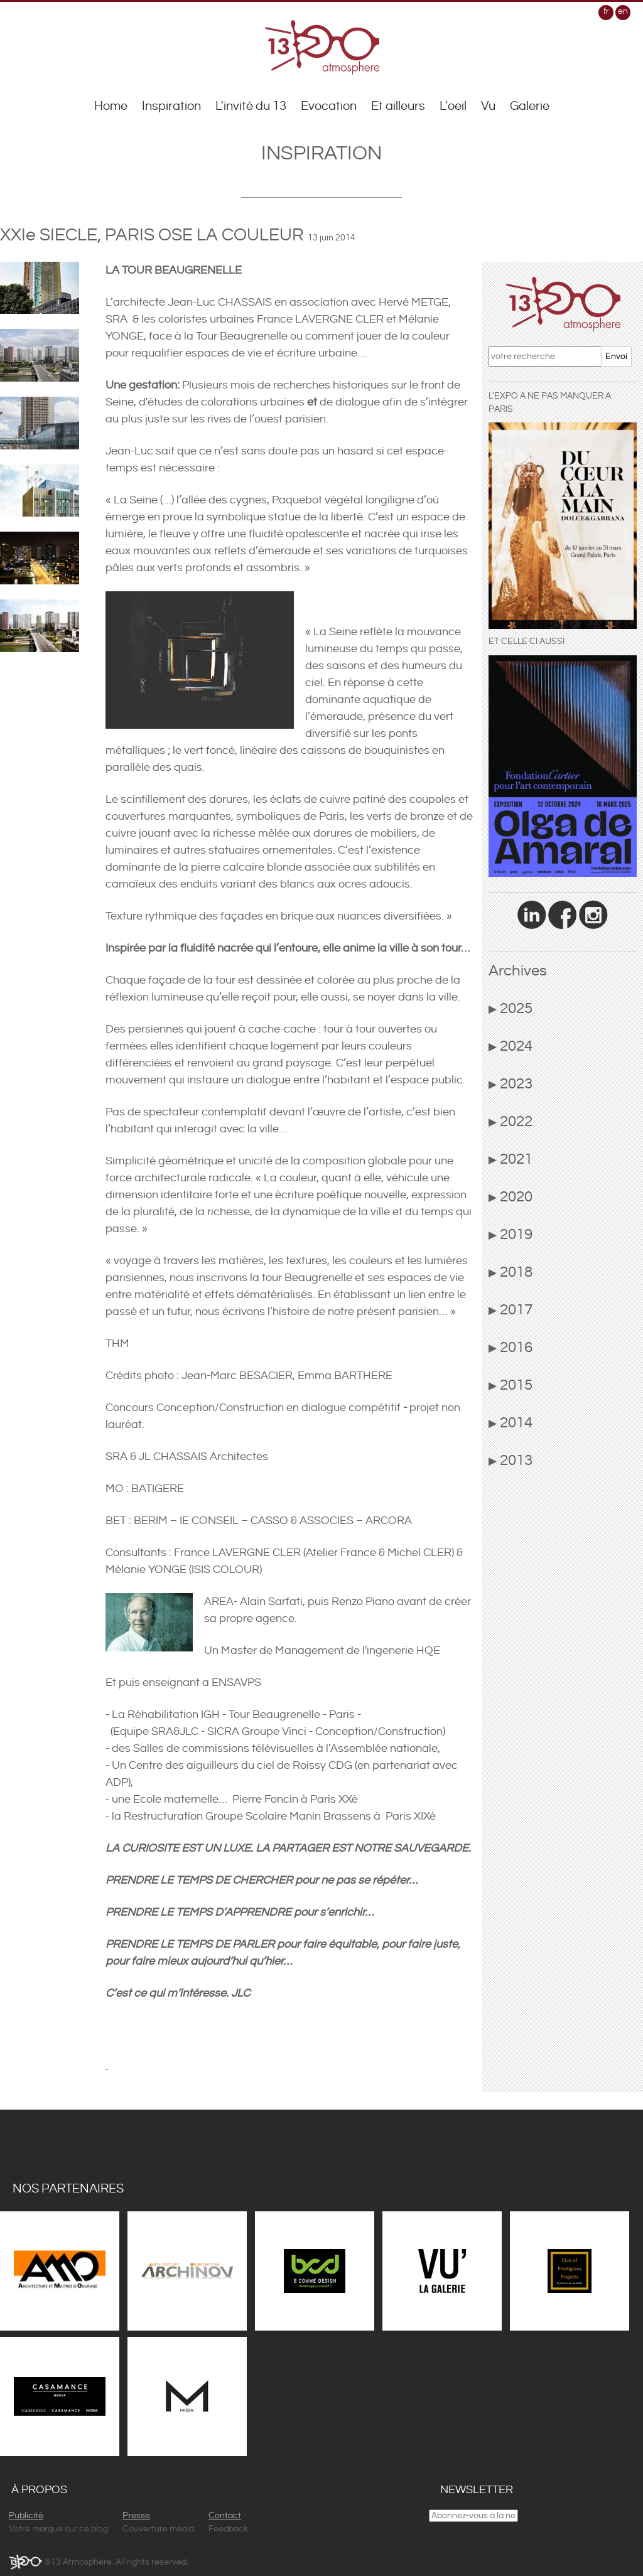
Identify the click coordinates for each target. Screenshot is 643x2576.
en (623, 11)
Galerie (529, 106)
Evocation (329, 106)
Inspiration (171, 106)
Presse (136, 2515)
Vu (488, 106)
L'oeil (453, 106)
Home (110, 106)
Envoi (616, 356)
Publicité (26, 2515)
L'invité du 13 (250, 106)
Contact (224, 2515)
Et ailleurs (398, 106)
